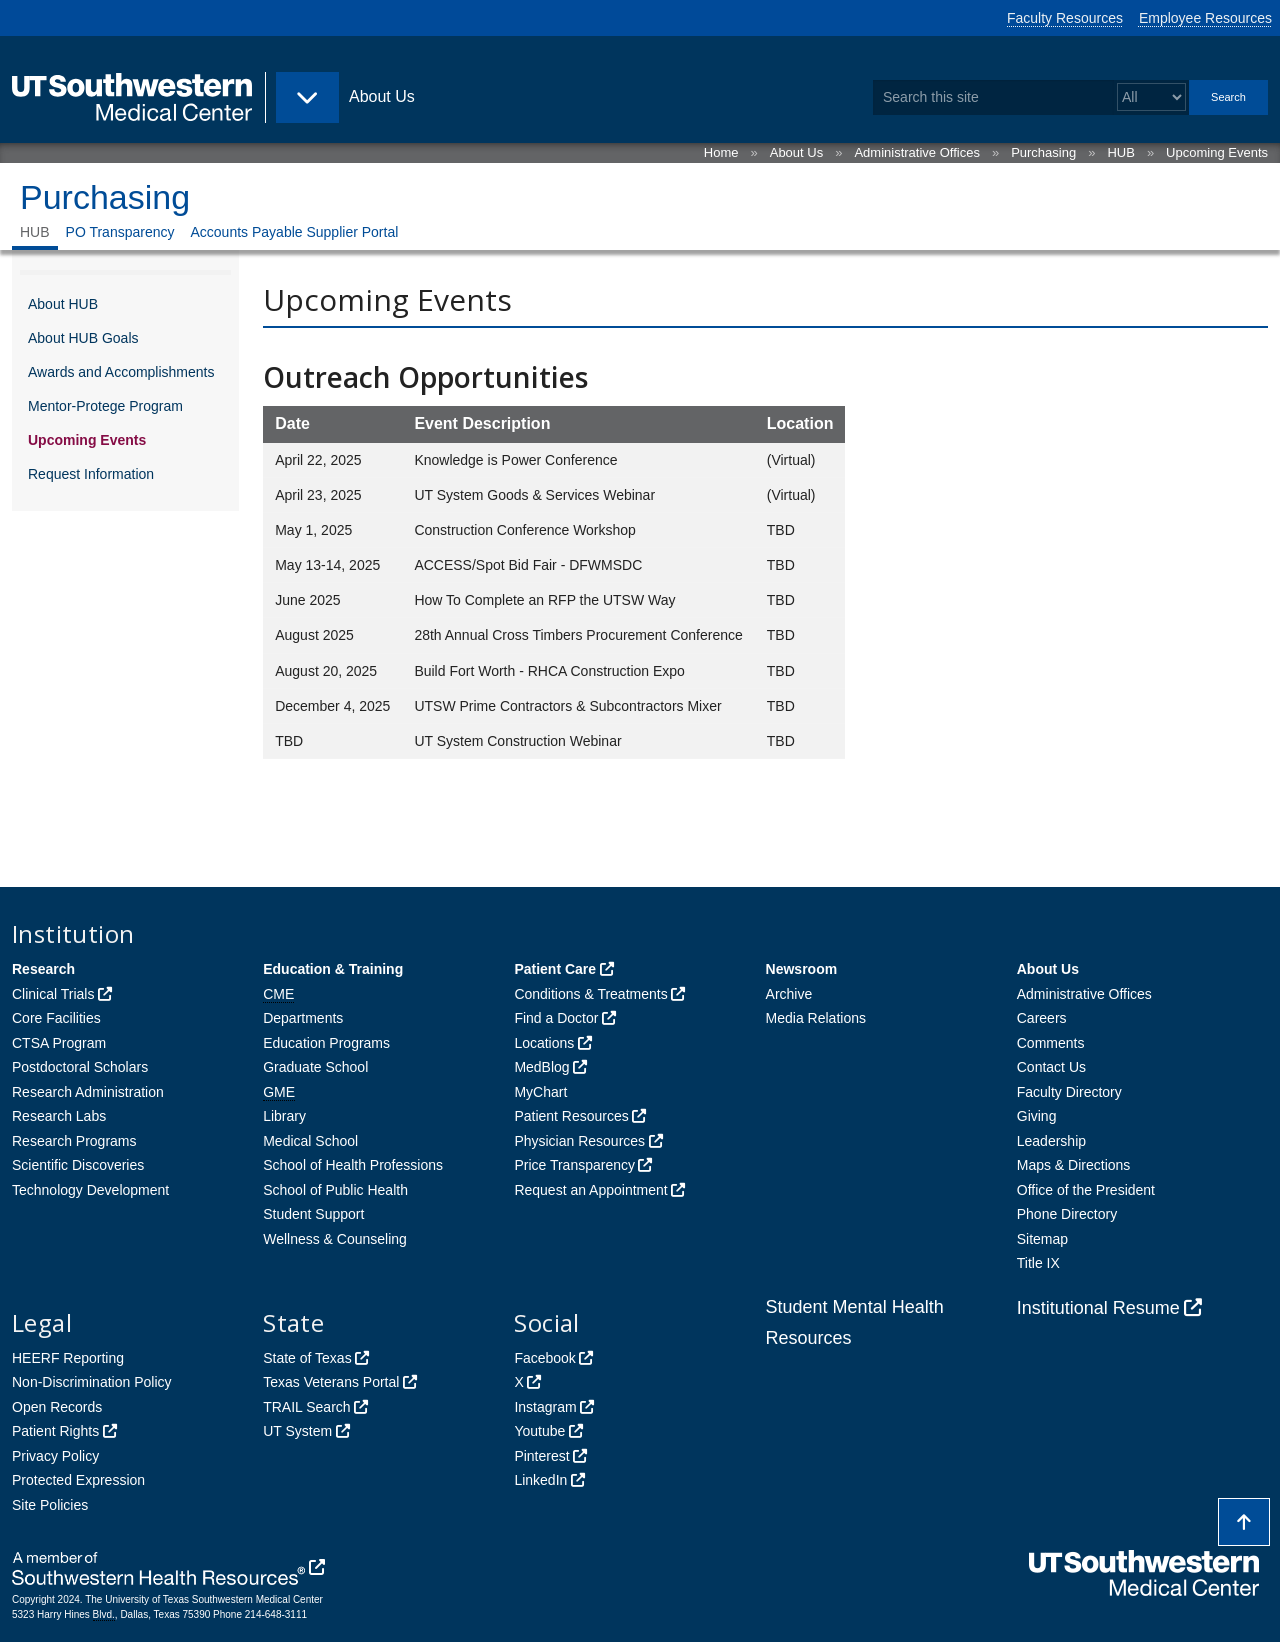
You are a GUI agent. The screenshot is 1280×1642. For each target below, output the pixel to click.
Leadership (1051, 1141)
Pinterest (541, 1456)
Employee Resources (1205, 18)
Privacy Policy (55, 1456)
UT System (297, 1431)
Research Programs (74, 1141)
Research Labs (59, 1116)
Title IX (1038, 1263)
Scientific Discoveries (78, 1165)
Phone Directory (1067, 1214)
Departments (303, 1018)
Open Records (57, 1407)
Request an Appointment (590, 1190)
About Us (796, 152)
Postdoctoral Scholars (80, 1067)
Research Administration (88, 1092)
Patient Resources (571, 1116)
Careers (1042, 1018)
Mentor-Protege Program (105, 406)
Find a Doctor (556, 1018)
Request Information (91, 474)
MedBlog (541, 1067)
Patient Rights (55, 1431)
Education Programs (326, 1043)
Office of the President (1086, 1190)
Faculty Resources (1065, 18)
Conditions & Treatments (590, 994)
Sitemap (1042, 1239)
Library (284, 1116)
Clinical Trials (53, 994)
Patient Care (555, 969)
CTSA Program (59, 1043)
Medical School (310, 1141)
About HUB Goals (83, 338)
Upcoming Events (1217, 152)
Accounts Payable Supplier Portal (295, 232)
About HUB (63, 304)
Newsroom (802, 969)
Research (43, 969)
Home (721, 152)
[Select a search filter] (1151, 97)
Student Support (313, 1214)
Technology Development (90, 1190)
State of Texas (307, 1358)
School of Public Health (335, 1190)
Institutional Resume (1098, 1308)
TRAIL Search (306, 1407)
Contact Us (1051, 1067)
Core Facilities (56, 1018)
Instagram (545, 1407)
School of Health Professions (353, 1165)
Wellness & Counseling (335, 1239)
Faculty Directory (1069, 1092)
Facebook (544, 1358)
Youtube (539, 1431)
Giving (1037, 1116)
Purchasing (1043, 152)
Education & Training (333, 969)
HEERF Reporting (68, 1358)
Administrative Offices (916, 152)
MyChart (540, 1092)
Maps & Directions (1074, 1165)
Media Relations (816, 1018)
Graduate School (315, 1067)
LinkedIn (540, 1480)
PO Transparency (120, 232)
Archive (789, 994)
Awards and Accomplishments (121, 372)
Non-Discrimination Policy (92, 1382)
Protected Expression (78, 1480)
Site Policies (50, 1505)
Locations (544, 1043)
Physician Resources (579, 1141)
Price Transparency (574, 1165)
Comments (1051, 1043)
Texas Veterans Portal (331, 1382)
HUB (1120, 152)
